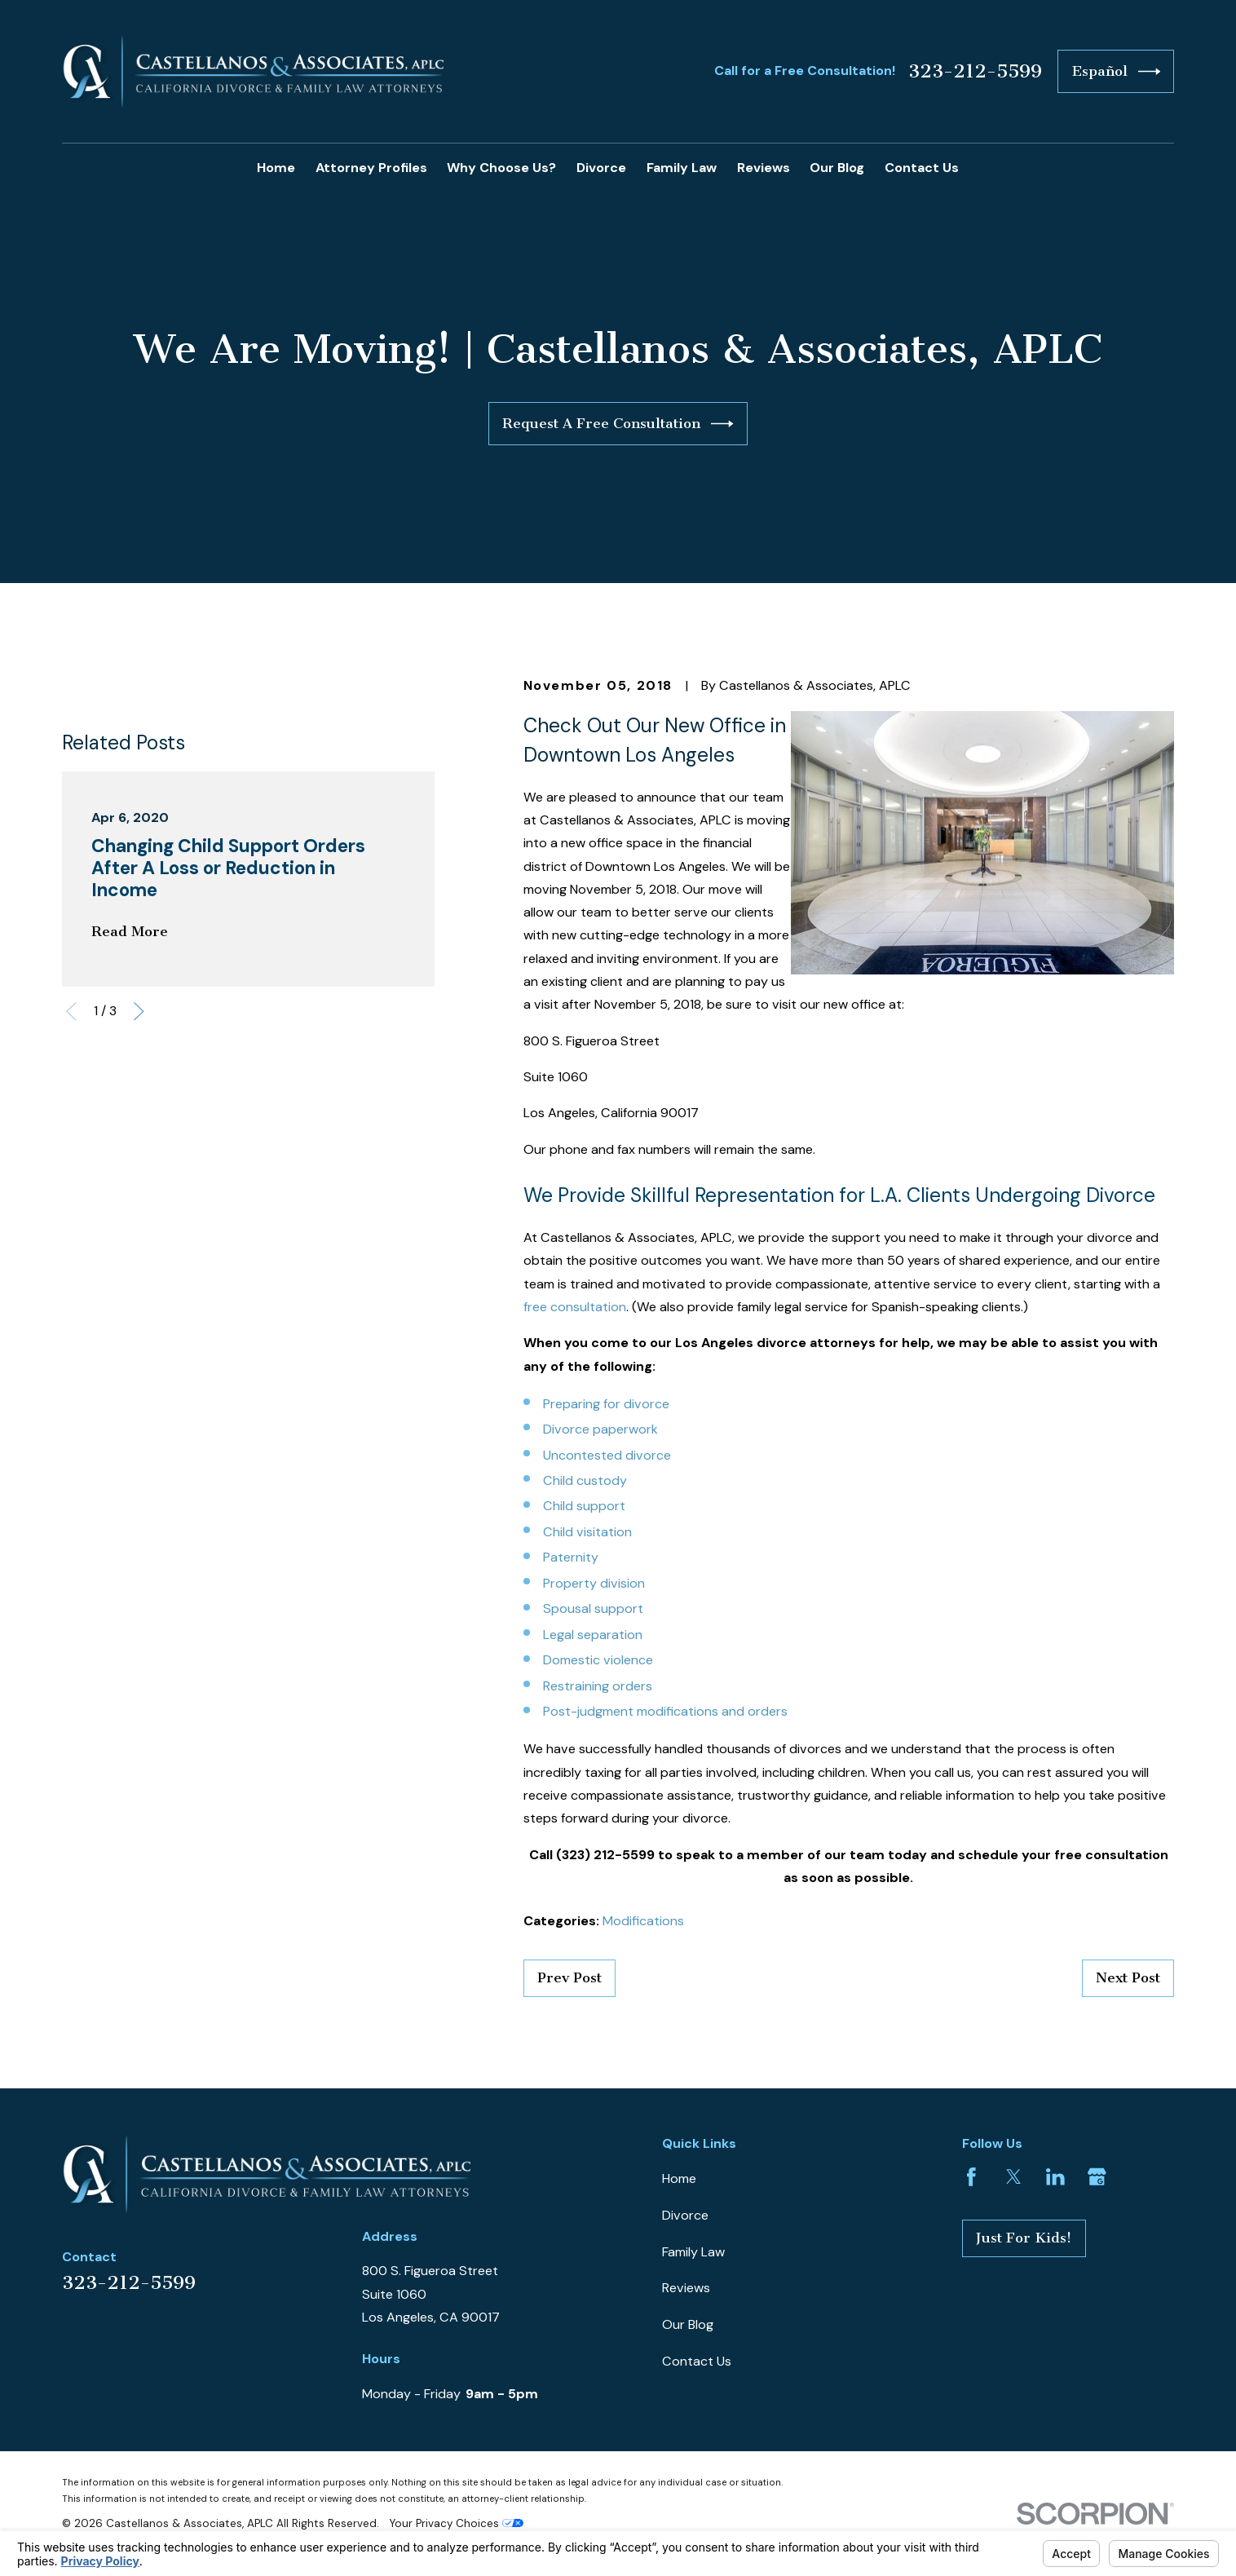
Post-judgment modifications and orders (665, 1711)
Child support (584, 1505)
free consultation (574, 1306)
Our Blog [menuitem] (837, 167)
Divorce (685, 2215)
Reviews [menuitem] (763, 167)
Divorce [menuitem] (601, 167)
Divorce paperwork (600, 1429)
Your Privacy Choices (456, 2523)
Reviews (686, 2287)
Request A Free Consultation (617, 424)
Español (1116, 71)
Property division (594, 1583)
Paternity (570, 1557)
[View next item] (139, 1011)
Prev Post (569, 1977)
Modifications (643, 1920)
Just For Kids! (1023, 2237)
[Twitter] (1013, 2176)
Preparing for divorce (606, 1403)
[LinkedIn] (1055, 2176)
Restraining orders (597, 1686)
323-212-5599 (975, 72)
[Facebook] (971, 2176)
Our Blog (687, 2324)
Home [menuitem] (276, 167)
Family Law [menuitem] (682, 167)
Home (679, 2178)
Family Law (693, 2251)
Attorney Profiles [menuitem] (371, 167)
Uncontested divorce (607, 1455)
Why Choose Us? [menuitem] (501, 167)
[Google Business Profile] (1097, 2176)
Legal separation (592, 1634)
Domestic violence (598, 1659)
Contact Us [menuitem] (922, 167)
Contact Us (696, 2361)
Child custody (585, 1480)
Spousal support (593, 1608)
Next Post (1128, 1977)
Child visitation (587, 1531)
